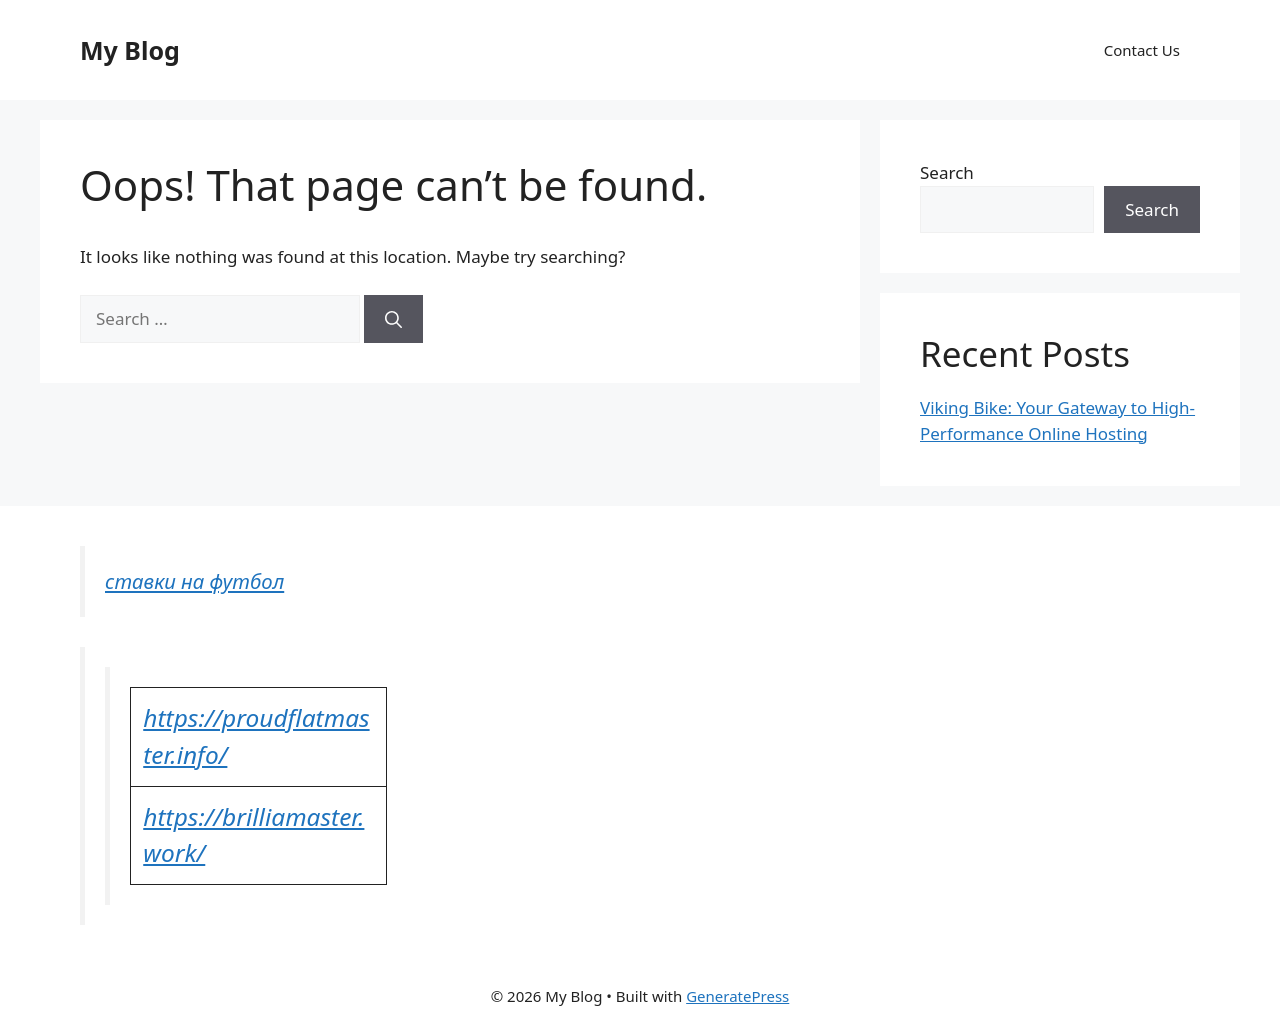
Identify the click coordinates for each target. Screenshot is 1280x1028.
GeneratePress (737, 996)
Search (947, 172)
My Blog (130, 50)
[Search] (393, 319)
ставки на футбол (194, 581)
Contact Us (1142, 50)
